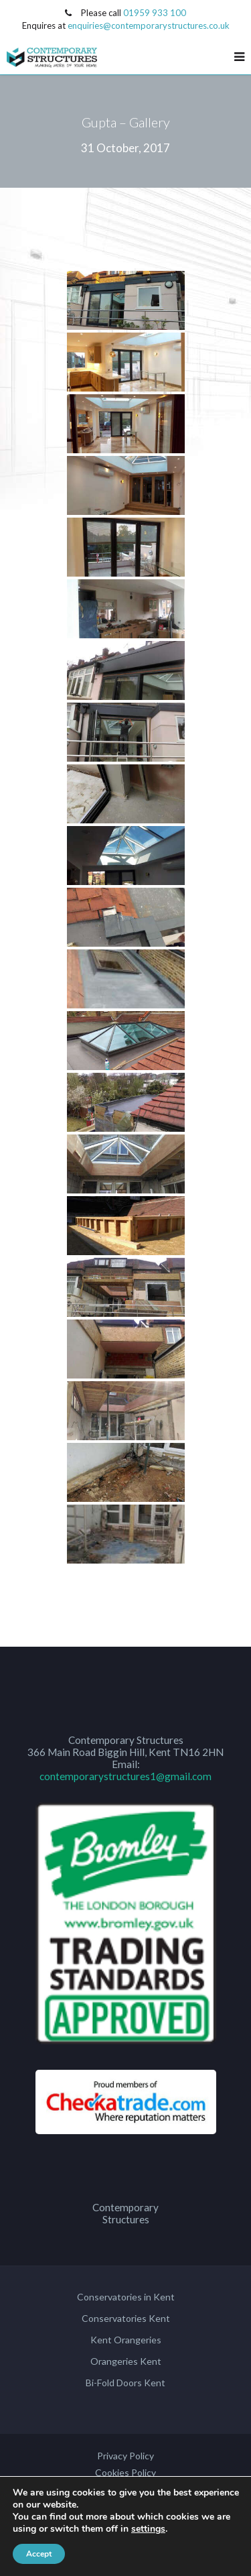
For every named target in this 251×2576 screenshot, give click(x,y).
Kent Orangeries (125, 2339)
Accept (39, 2554)
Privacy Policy (125, 2455)
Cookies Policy (125, 2472)
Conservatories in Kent (126, 2296)
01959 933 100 (154, 12)
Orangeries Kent (125, 2361)
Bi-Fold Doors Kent (125, 2382)
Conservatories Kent (126, 2318)
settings (148, 2529)
